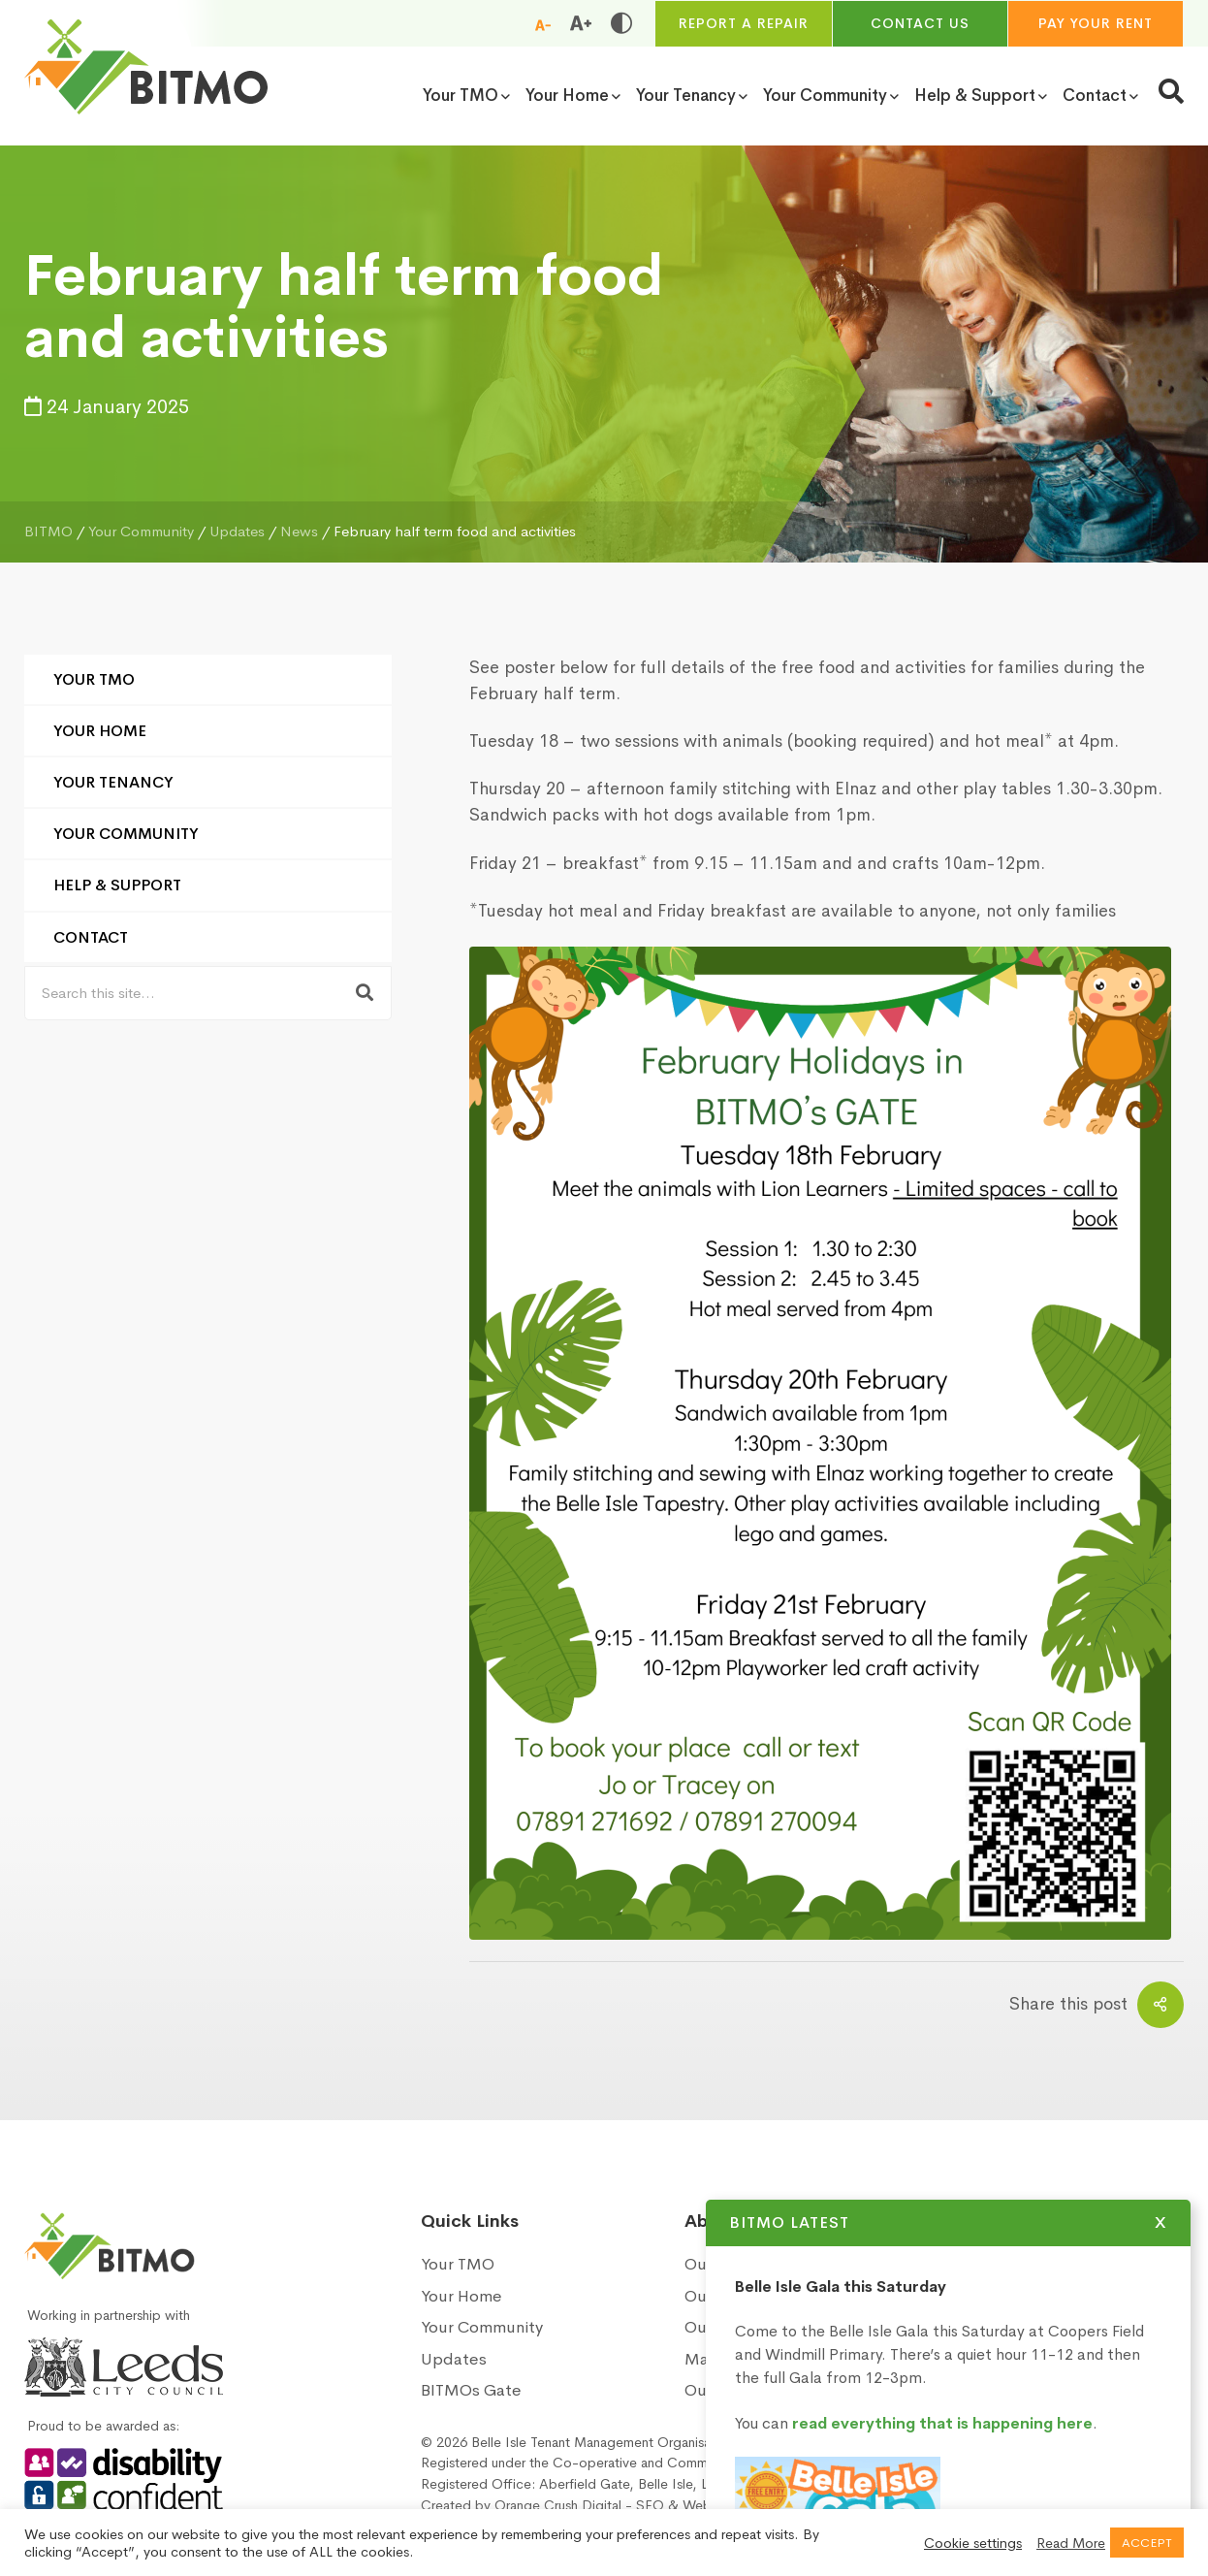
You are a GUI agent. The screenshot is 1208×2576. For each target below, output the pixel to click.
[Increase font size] (580, 23)
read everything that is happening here (965, 2423)
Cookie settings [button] (973, 2543)
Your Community (126, 833)
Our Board (722, 2327)
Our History (727, 2264)
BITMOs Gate (471, 2390)
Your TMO (94, 679)
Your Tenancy (113, 782)
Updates (454, 2359)
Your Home (99, 731)
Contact (90, 937)
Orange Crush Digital (557, 2505)
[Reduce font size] (542, 24)
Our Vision (722, 2296)
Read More (1070, 2543)
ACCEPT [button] (1147, 2542)
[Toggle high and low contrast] (621, 23)
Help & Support (117, 885)
